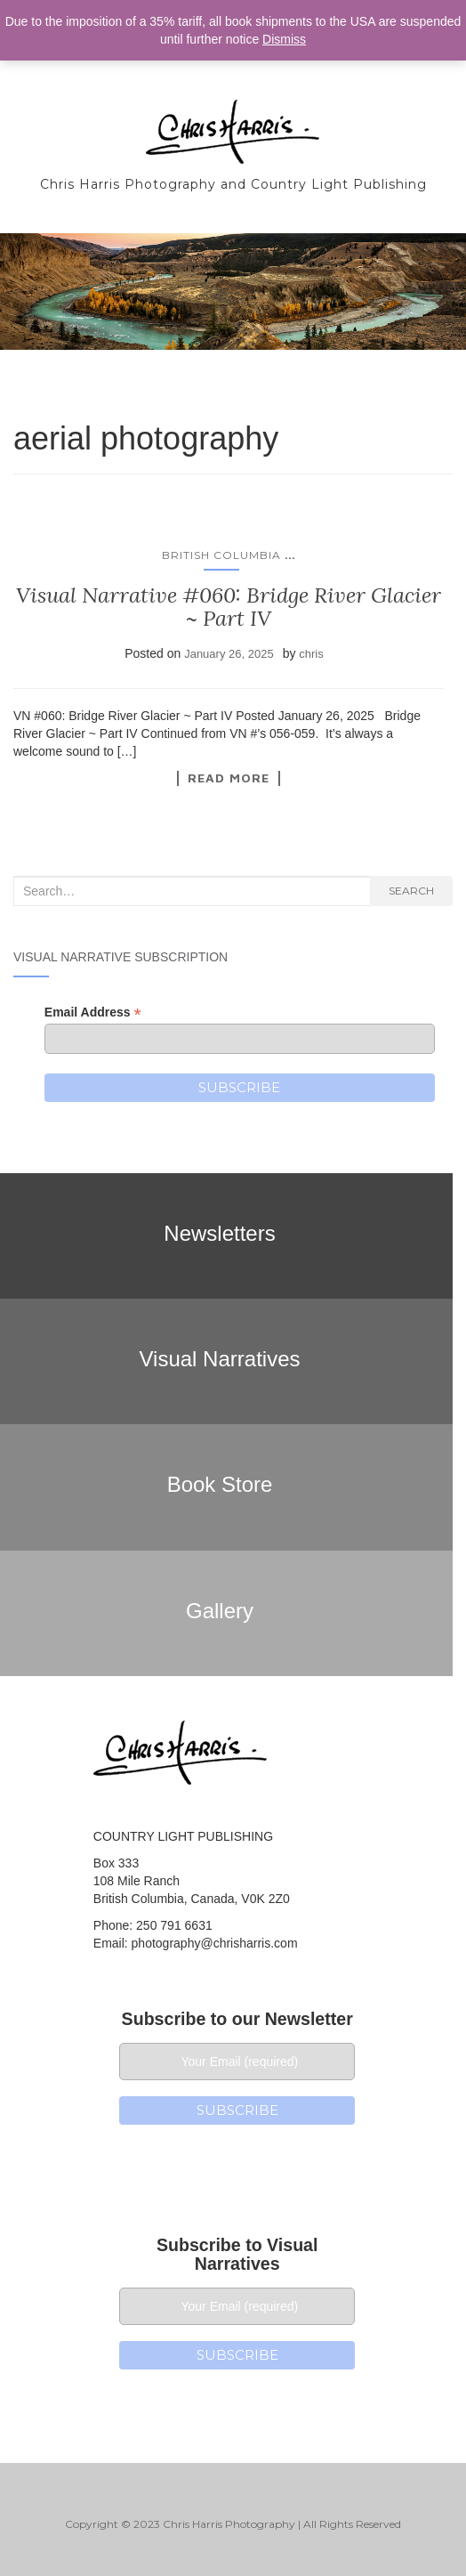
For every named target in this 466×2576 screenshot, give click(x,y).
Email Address (92, 1012)
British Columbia (221, 555)
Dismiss (284, 39)
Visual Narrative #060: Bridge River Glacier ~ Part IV (228, 606)
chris (311, 653)
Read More (228, 778)
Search (411, 890)
